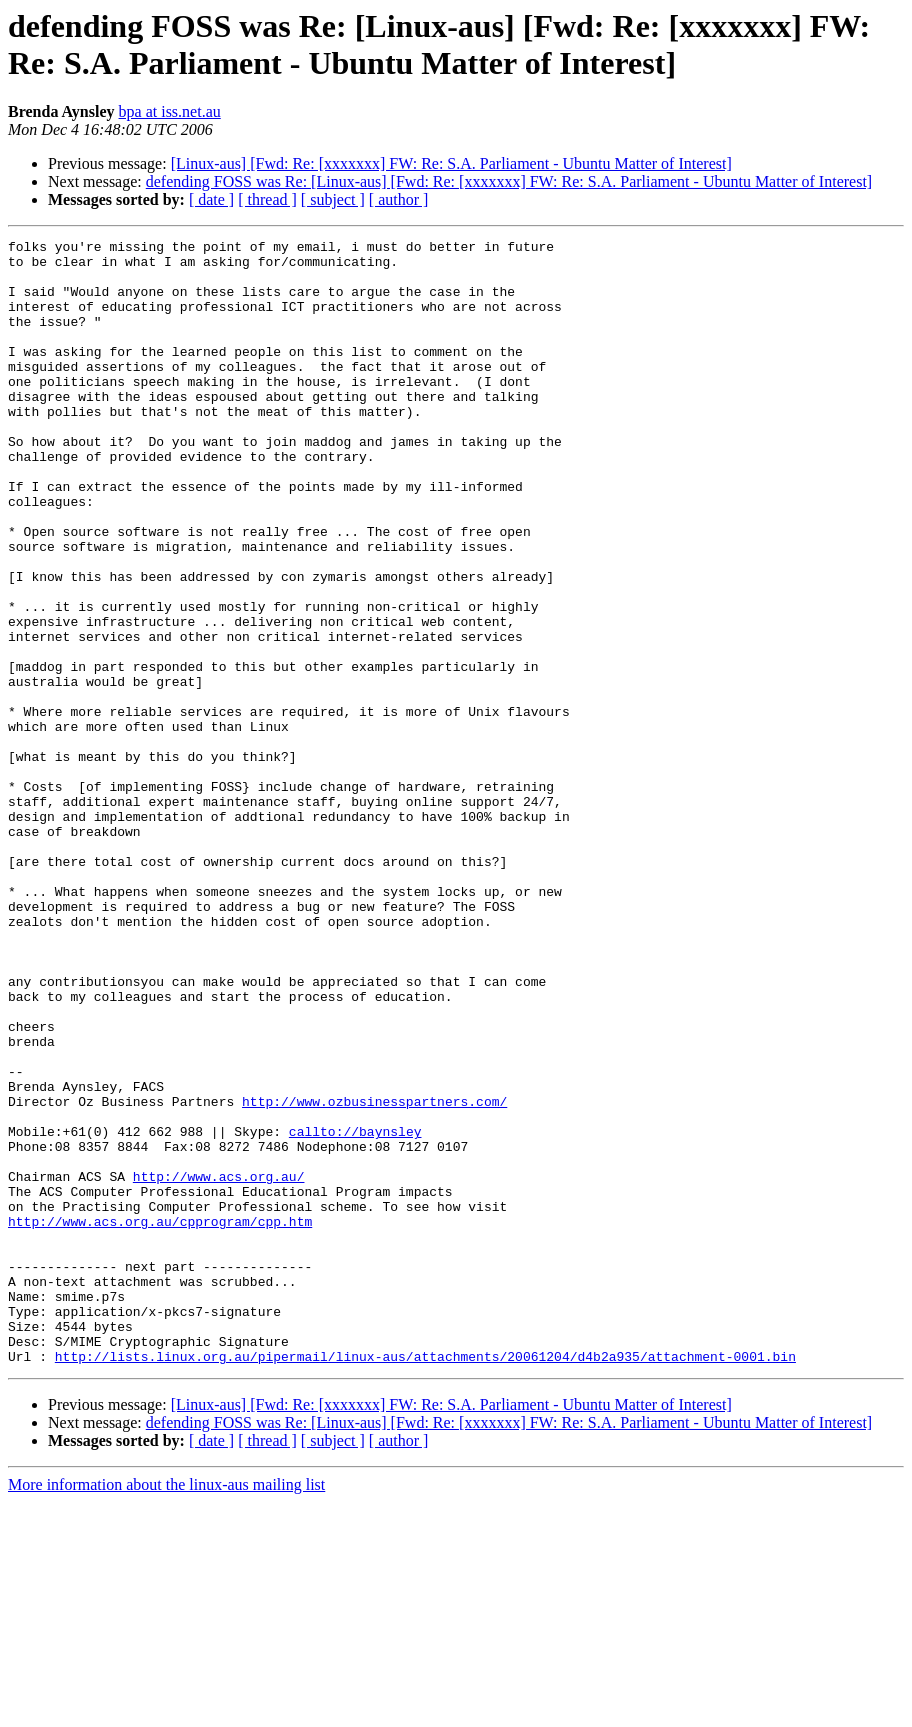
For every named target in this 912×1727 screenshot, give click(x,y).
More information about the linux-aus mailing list (166, 1709)
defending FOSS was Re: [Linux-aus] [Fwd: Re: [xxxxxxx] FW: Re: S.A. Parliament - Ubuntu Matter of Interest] (509, 181)
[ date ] (211, 199)
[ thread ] (267, 199)
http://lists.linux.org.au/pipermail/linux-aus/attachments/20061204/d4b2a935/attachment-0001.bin (425, 1581)
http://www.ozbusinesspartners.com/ (374, 1275)
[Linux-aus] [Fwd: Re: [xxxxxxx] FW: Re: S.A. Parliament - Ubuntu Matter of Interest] (451, 163)
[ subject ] (333, 199)
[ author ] (399, 199)
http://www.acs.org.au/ (219, 1365)
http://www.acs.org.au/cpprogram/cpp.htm (160, 1419)
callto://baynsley (355, 1311)
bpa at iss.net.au (170, 111)
